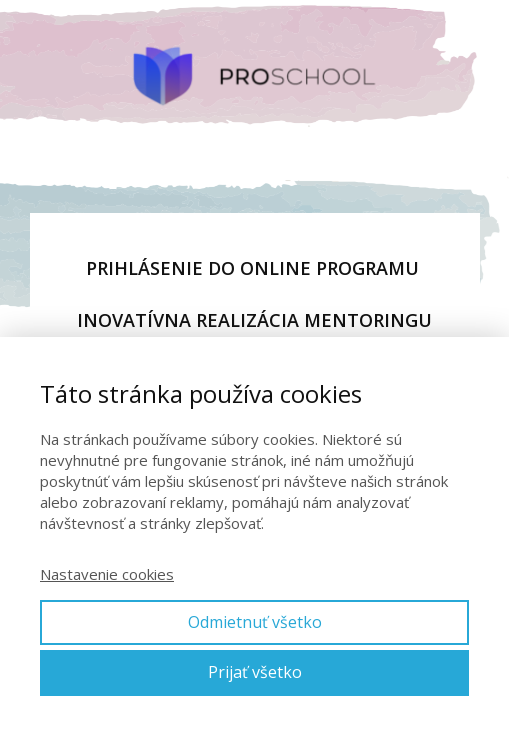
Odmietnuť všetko (255, 622)
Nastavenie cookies (107, 574)
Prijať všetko (255, 672)
